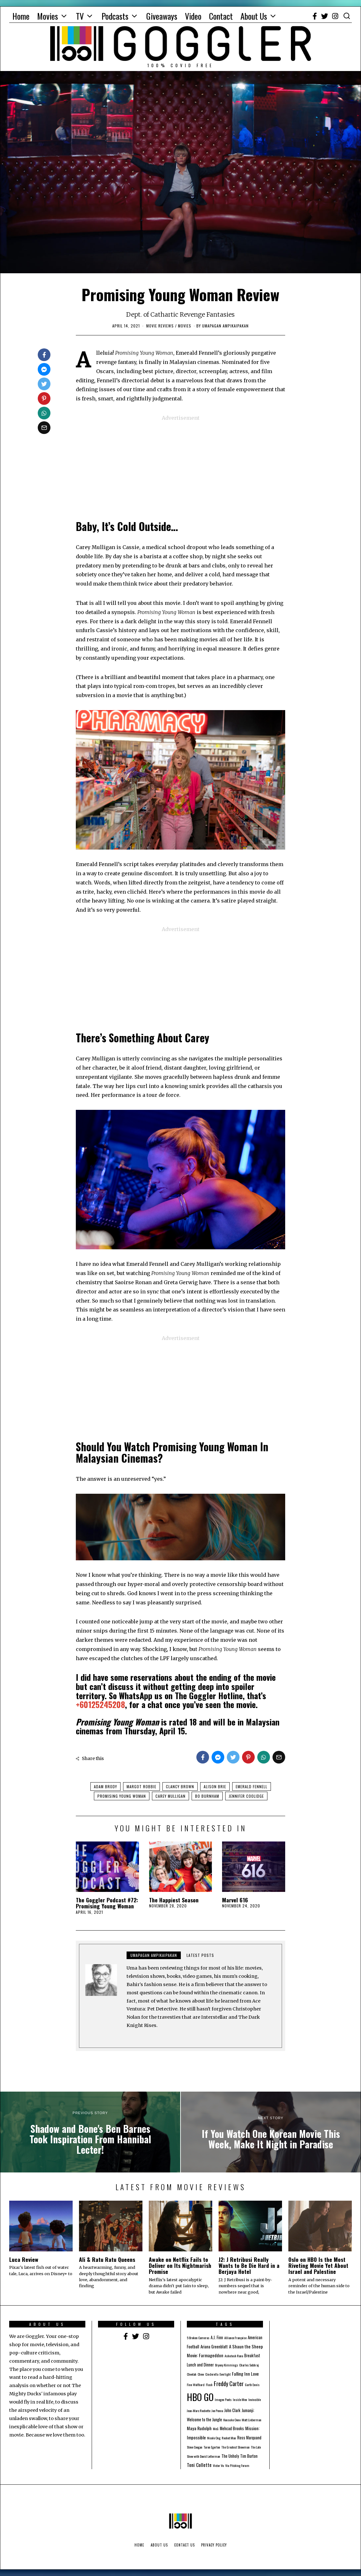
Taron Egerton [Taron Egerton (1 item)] (212, 2447)
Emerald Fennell (251, 1786)
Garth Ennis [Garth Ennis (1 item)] (252, 2384)
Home (21, 16)
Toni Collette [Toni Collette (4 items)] (199, 2464)
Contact (221, 16)
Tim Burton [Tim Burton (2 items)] (249, 2456)
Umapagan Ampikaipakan (153, 1955)
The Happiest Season (174, 1900)
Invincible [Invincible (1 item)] (254, 2399)
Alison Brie (215, 1786)
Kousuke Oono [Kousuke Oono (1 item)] (231, 2419)
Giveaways (161, 16)
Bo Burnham (207, 1796)
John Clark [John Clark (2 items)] (232, 2410)
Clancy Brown (180, 1786)
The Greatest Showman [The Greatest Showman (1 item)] (235, 2447)
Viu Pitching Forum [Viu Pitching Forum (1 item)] (237, 2465)
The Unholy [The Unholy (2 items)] (230, 2456)
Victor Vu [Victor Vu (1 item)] (218, 2465)
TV (80, 16)
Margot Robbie (141, 1786)
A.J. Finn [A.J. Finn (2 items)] (217, 2337)
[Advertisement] (180, 467)
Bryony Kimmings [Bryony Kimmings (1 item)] (226, 2364)
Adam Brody (105, 1786)
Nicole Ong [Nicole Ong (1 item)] (213, 2437)
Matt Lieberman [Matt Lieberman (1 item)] (251, 2419)
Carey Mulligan (170, 1796)
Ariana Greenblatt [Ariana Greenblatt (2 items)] (214, 2347)
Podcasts (115, 16)
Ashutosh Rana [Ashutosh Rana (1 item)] (234, 2355)
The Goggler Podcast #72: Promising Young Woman (107, 1903)
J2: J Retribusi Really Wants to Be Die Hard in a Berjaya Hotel (249, 2265)
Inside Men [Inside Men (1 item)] (240, 2399)
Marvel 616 (235, 1900)
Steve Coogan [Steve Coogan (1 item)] (194, 2447)
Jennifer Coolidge (246, 1796)
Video (193, 16)
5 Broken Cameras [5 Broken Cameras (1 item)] (198, 2337)
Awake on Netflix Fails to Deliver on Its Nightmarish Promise (180, 2265)
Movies (47, 16)
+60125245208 (100, 1704)
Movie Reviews (160, 325)
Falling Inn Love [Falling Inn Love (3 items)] (245, 2373)
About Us (253, 16)
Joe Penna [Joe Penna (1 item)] (217, 2410)
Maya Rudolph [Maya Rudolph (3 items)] (199, 2428)
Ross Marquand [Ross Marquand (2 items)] (249, 2438)
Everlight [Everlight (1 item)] (225, 2374)
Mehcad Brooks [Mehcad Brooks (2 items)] (232, 2428)
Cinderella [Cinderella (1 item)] (211, 2374)
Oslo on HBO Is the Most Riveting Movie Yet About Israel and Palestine (318, 2265)
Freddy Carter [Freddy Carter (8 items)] (229, 2383)
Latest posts (200, 1955)
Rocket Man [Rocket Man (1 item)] (229, 2437)
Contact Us (184, 2544)
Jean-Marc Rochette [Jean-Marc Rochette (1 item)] (198, 2410)
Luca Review (23, 2259)
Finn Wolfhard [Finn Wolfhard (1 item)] (196, 2384)
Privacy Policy (214, 2544)
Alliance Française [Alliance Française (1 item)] (235, 2337)
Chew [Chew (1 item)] (201, 2374)
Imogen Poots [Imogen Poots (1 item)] (223, 2399)
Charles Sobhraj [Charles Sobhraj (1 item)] (249, 2364)
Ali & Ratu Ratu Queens (107, 2259)
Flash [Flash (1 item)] (209, 2384)
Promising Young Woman (121, 1796)
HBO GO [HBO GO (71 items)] (200, 2397)
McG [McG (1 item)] (216, 2428)
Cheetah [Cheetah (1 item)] (191, 2374)
